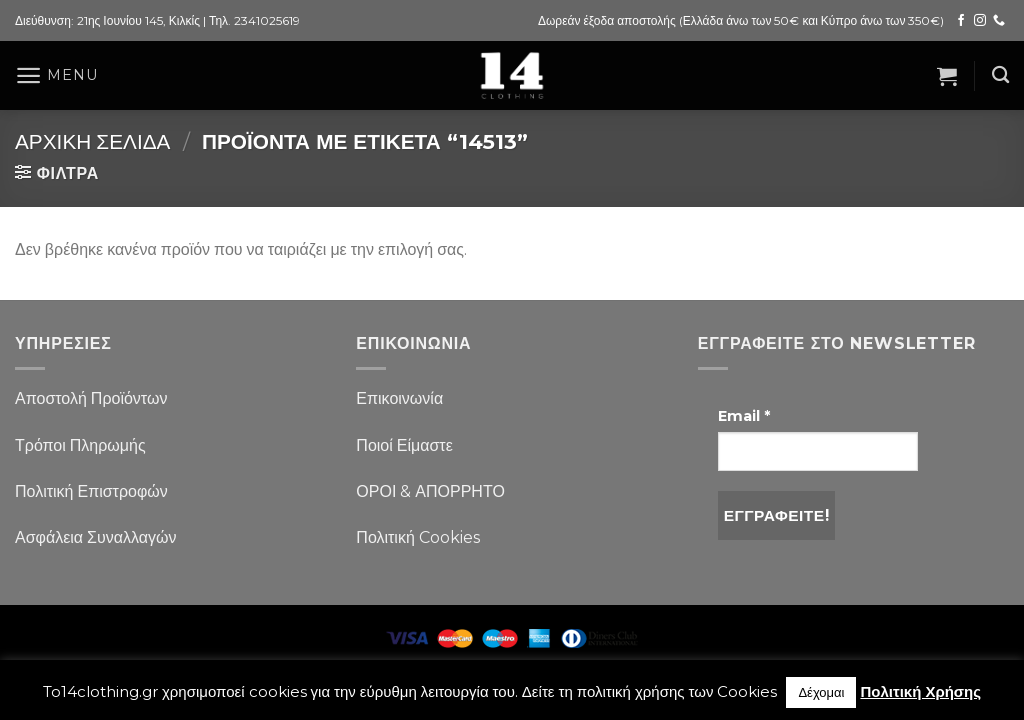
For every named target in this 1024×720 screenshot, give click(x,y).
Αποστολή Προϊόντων (91, 398)
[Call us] (999, 21)
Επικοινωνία (399, 398)
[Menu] (56, 75)
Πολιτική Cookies (417, 537)
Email (744, 416)
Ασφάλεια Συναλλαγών (96, 537)
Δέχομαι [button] (821, 692)
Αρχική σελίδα (92, 141)
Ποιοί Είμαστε (404, 445)
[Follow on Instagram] (980, 21)
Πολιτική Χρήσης (920, 691)
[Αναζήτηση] (1000, 75)
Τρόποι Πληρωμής (80, 445)
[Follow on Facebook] (961, 21)
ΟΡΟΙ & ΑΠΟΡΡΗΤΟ (430, 491)
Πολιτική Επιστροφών (91, 491)
